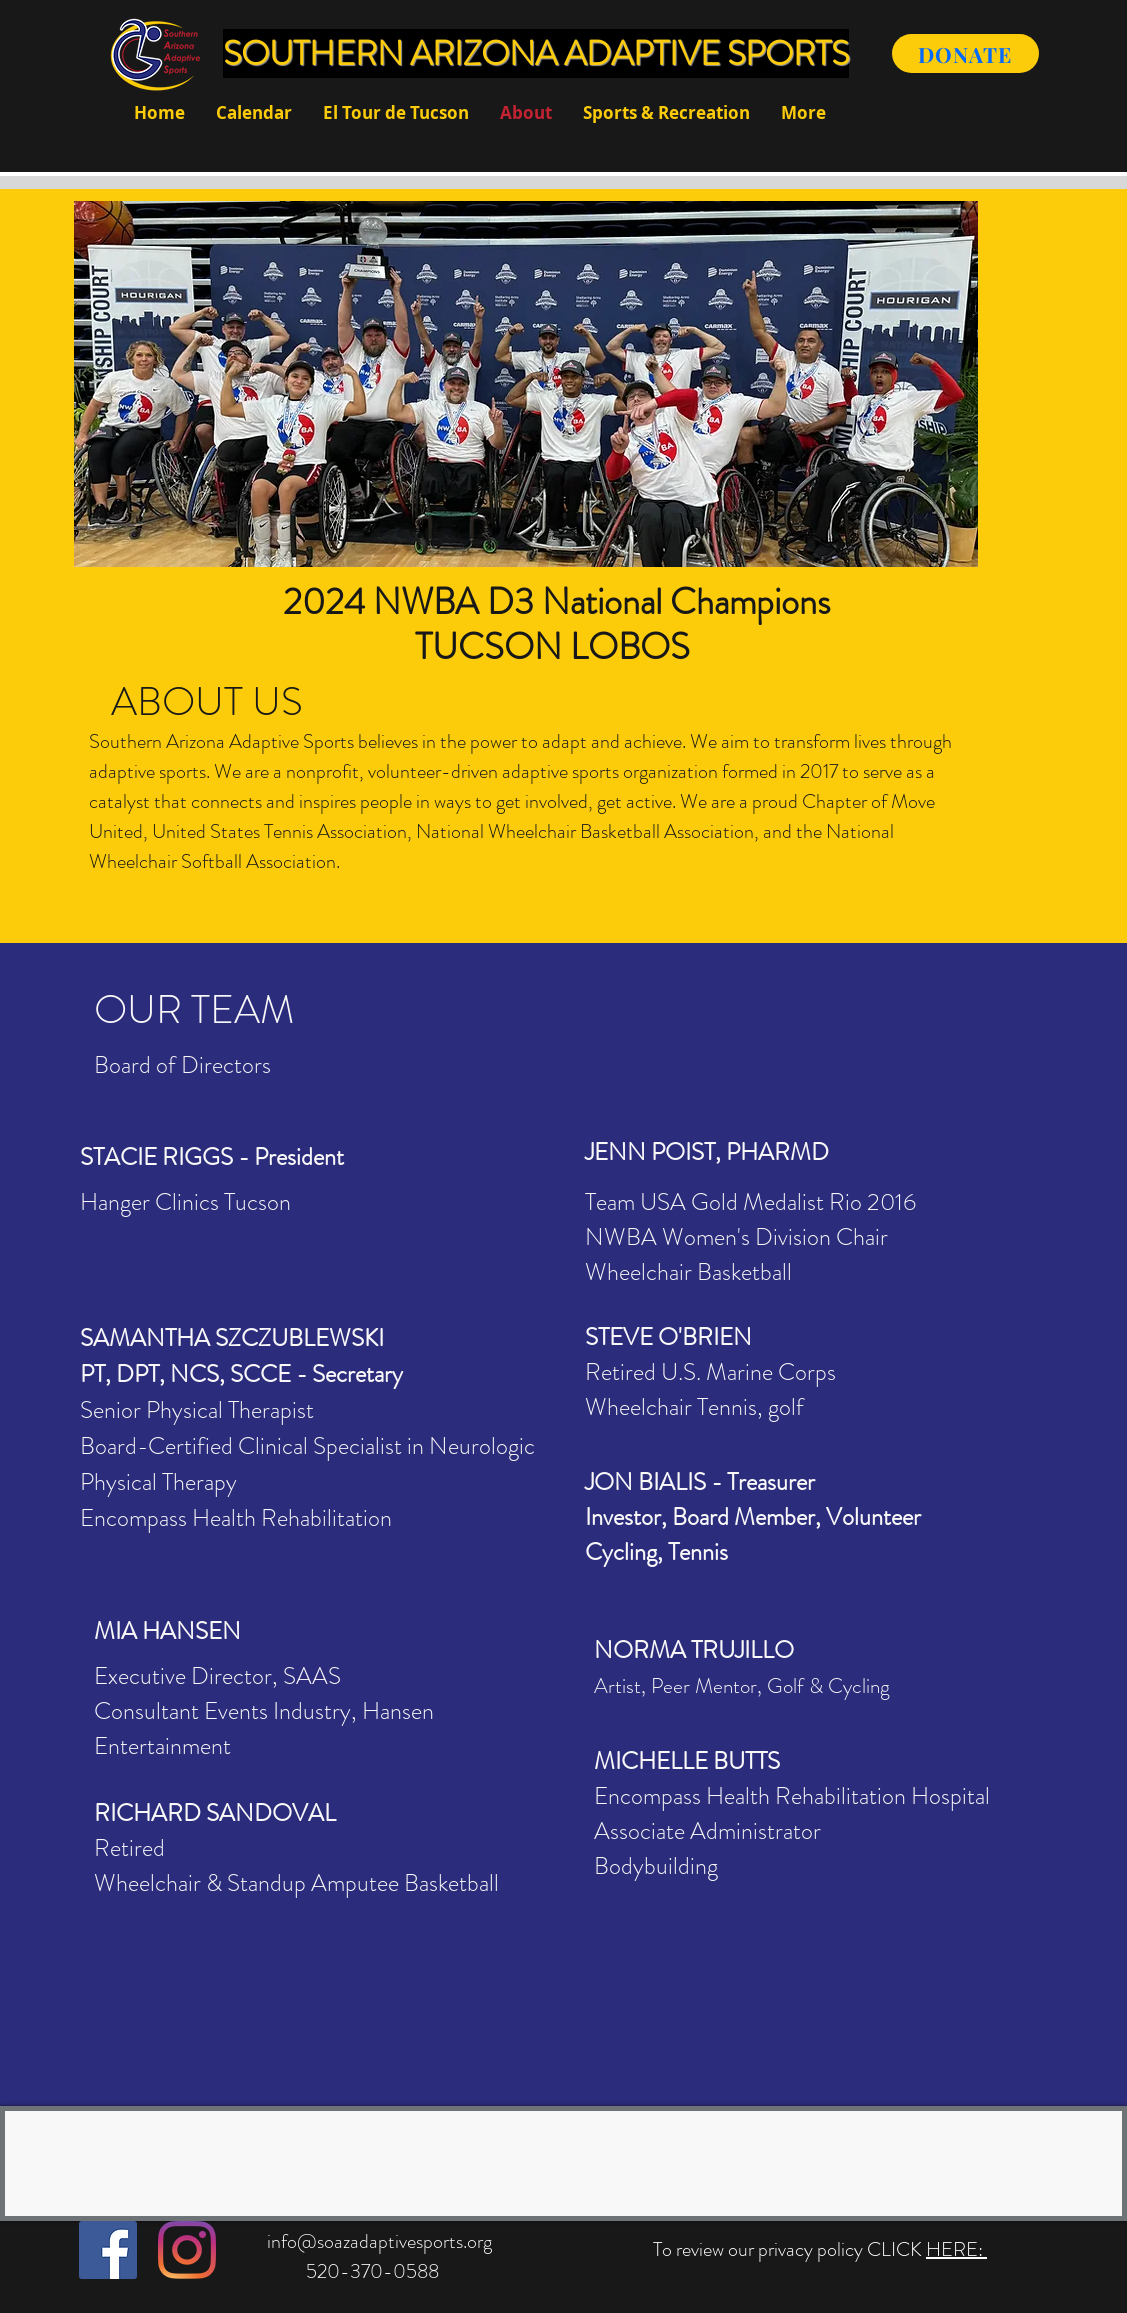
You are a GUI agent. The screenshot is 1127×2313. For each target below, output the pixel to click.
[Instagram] (187, 2250)
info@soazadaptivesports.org (379, 2241)
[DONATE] (965, 53)
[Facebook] (108, 2250)
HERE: (956, 2249)
